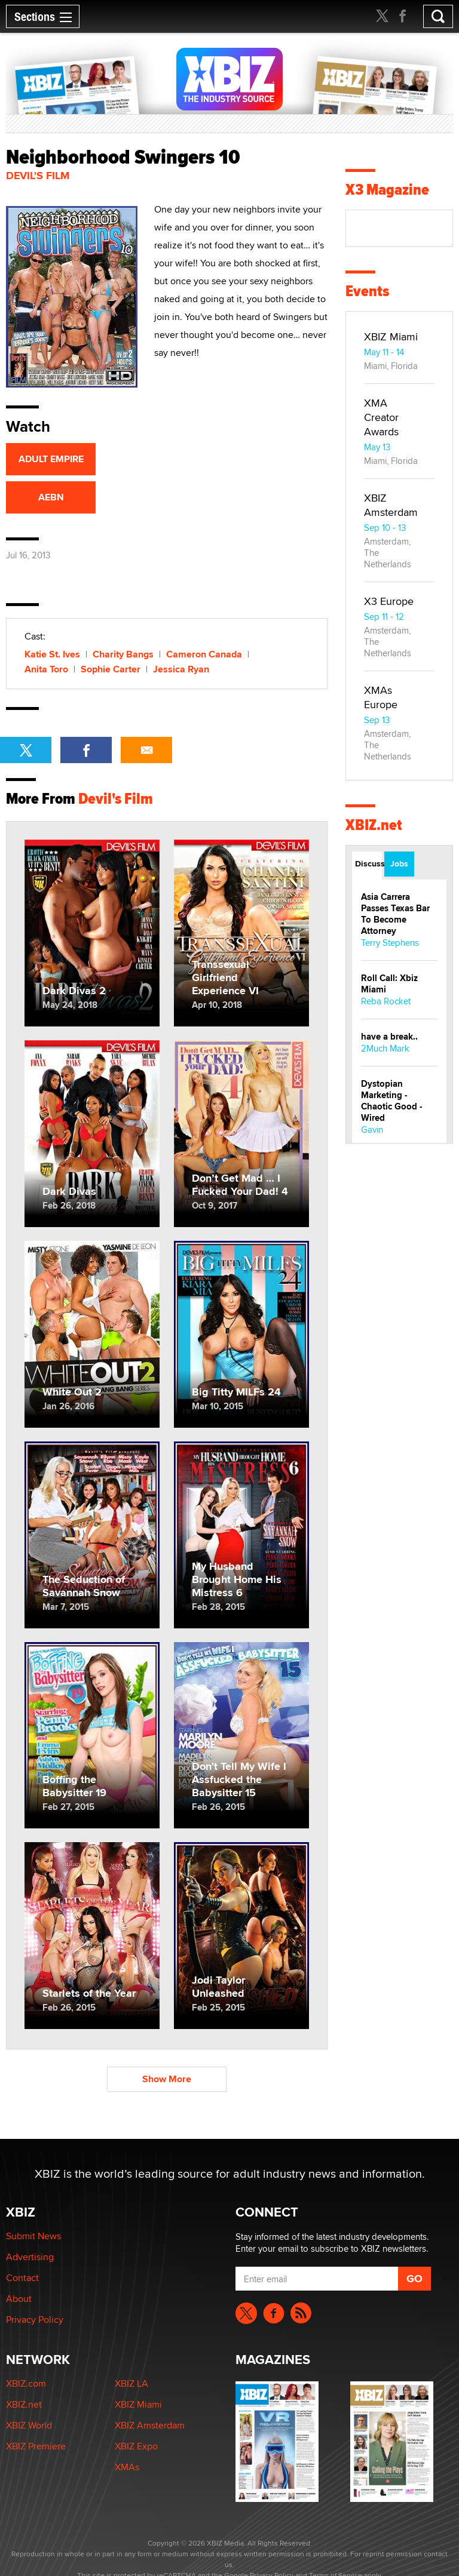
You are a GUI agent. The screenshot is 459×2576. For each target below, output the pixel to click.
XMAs (127, 2467)
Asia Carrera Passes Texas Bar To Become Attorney (395, 913)
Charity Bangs (123, 654)
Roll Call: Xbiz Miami (389, 984)
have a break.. (389, 1036)
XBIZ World (29, 2425)
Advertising (30, 2257)
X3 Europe (389, 601)
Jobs (399, 863)
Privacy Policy (34, 2319)
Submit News (33, 2236)
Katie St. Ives (52, 654)
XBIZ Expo (136, 2446)
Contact (22, 2278)
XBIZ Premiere (36, 2446)
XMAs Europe (380, 697)
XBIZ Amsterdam (391, 504)
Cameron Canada (204, 654)
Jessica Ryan (181, 669)
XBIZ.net (373, 825)
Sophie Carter (110, 669)
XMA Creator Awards (381, 417)
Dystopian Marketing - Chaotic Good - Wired (392, 1100)
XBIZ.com (26, 2383)
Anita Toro (46, 669)
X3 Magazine (387, 189)
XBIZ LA (131, 2383)
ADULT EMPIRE (51, 459)
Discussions (368, 863)
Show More (166, 2079)
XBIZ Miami (391, 336)
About (19, 2299)
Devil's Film (37, 175)
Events (367, 291)
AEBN (51, 497)
